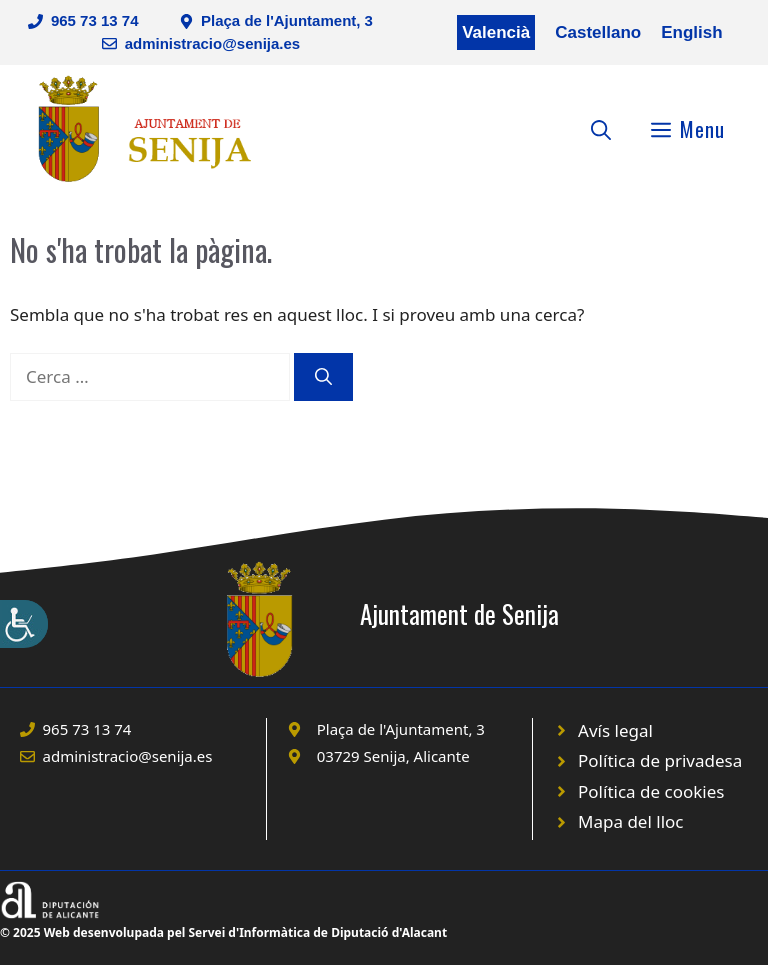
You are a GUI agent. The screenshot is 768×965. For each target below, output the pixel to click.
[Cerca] (323, 377)
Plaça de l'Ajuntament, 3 (287, 20)
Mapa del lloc (630, 821)
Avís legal (615, 730)
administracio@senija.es (213, 43)
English (691, 32)
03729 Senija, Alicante (393, 756)
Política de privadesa (660, 760)
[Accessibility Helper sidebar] (24, 624)
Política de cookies (651, 791)
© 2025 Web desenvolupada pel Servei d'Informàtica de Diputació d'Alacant (223, 932)
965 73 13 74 (95, 20)
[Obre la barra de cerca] (601, 129)
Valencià (496, 32)
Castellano (598, 32)
